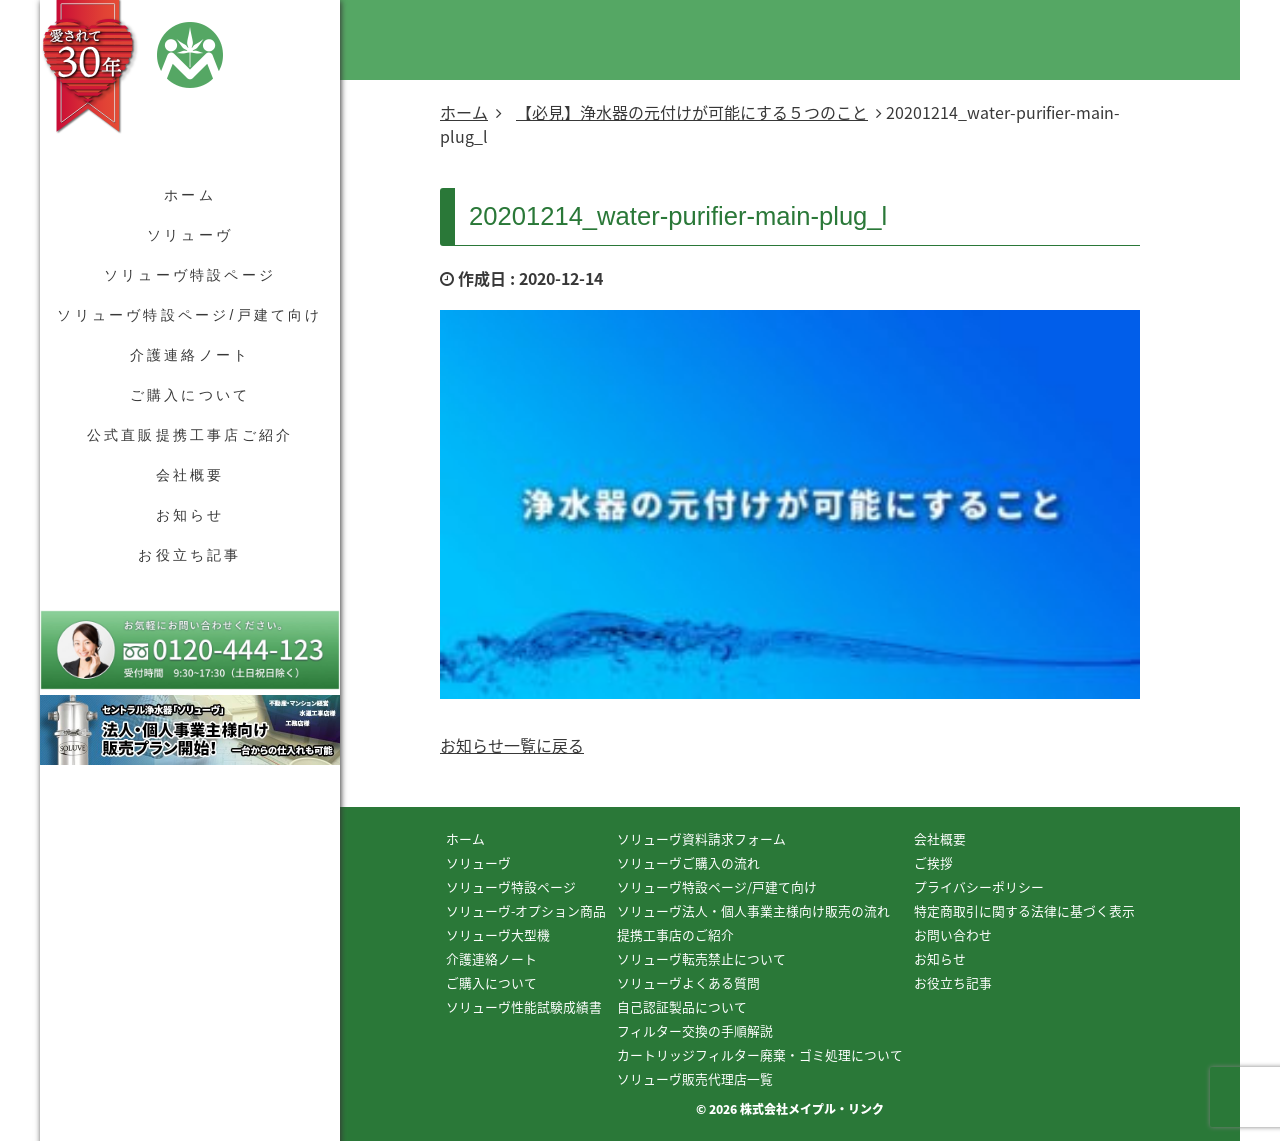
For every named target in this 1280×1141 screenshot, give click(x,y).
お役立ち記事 (189, 555)
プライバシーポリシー (979, 886)
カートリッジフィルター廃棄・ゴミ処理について (760, 1054)
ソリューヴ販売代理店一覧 (695, 1078)
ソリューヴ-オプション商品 (526, 910)
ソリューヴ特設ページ (190, 275)
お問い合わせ (953, 934)
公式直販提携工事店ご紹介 (190, 435)
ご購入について (190, 395)
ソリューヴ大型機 (498, 934)
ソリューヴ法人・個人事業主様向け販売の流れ (753, 910)
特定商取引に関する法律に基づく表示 (1024, 910)
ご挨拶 (933, 862)
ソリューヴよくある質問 (688, 982)
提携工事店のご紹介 (675, 934)
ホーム (190, 195)
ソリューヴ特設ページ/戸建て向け (189, 315)
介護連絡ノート (190, 355)
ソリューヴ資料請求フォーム (701, 838)
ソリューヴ (190, 235)
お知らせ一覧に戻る (512, 745)
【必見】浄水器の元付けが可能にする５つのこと (692, 112)
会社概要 (190, 475)
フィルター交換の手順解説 (695, 1030)
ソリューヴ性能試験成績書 (524, 1006)
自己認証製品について (682, 1006)
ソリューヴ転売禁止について (701, 958)
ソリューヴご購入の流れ (688, 862)
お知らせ (190, 515)
